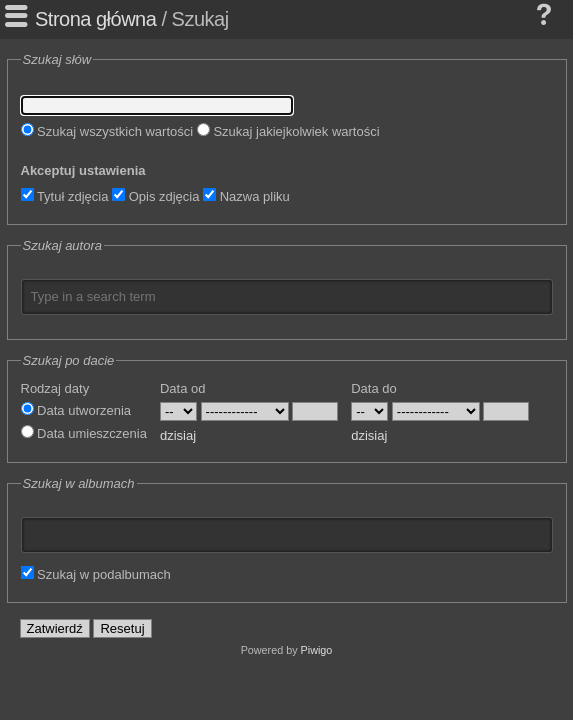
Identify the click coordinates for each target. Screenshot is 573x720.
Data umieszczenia (84, 433)
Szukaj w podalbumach (96, 574)
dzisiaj (178, 435)
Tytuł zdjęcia (65, 196)
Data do (374, 388)
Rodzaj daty (55, 388)
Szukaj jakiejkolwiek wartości (288, 131)
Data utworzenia (76, 410)
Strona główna (95, 19)
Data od (183, 388)
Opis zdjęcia (155, 196)
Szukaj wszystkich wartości (107, 131)
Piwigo (317, 650)
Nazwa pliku (246, 196)
